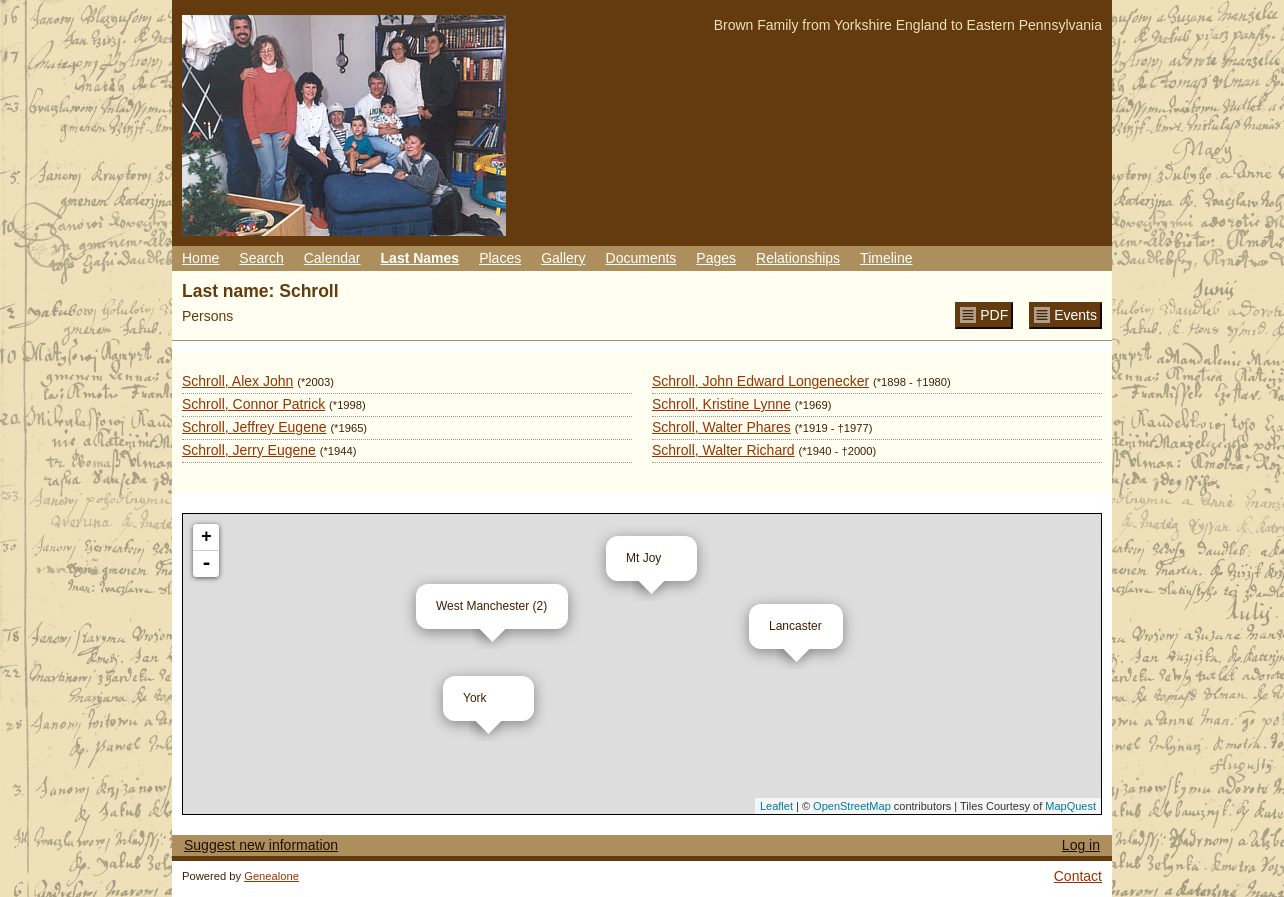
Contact (1078, 876)
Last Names (420, 258)
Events (1075, 315)
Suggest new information (261, 845)
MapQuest (1070, 806)
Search (261, 258)
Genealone (271, 876)
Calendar (332, 258)
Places (500, 258)
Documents (641, 258)
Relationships (798, 258)
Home (200, 258)
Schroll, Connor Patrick (253, 404)
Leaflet (776, 806)
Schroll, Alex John (237, 381)
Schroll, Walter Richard (723, 450)
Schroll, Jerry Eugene (249, 450)
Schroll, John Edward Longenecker (760, 381)
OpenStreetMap (852, 806)
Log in (1081, 845)
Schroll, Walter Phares (721, 427)
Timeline (886, 258)
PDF (994, 315)
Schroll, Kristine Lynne (721, 404)
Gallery (563, 258)
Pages (716, 258)
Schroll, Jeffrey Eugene (254, 427)
